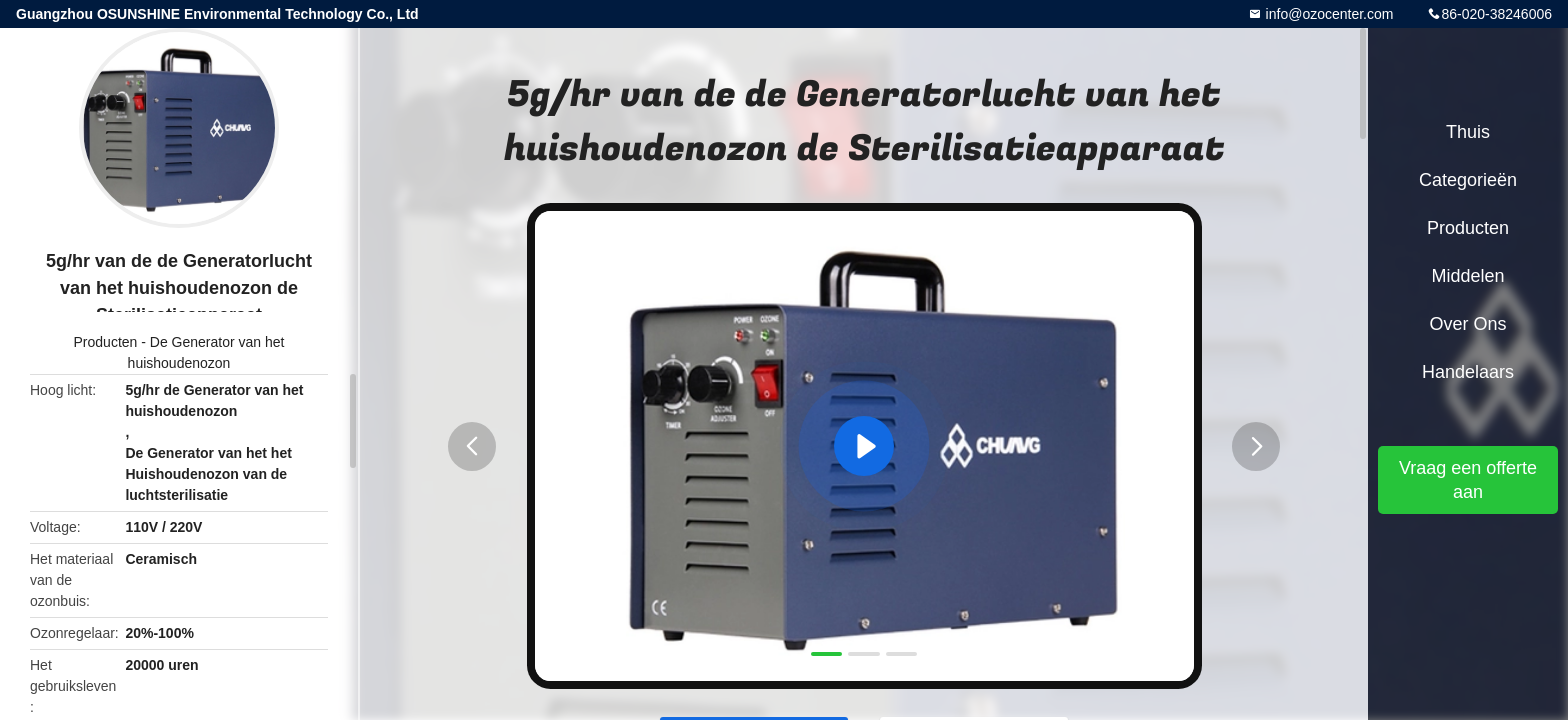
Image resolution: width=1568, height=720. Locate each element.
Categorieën (1468, 180)
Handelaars (1468, 372)
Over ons (1467, 324)
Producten (106, 342)
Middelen (1467, 276)
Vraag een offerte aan (1468, 480)
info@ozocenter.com (1328, 14)
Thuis (1468, 132)
